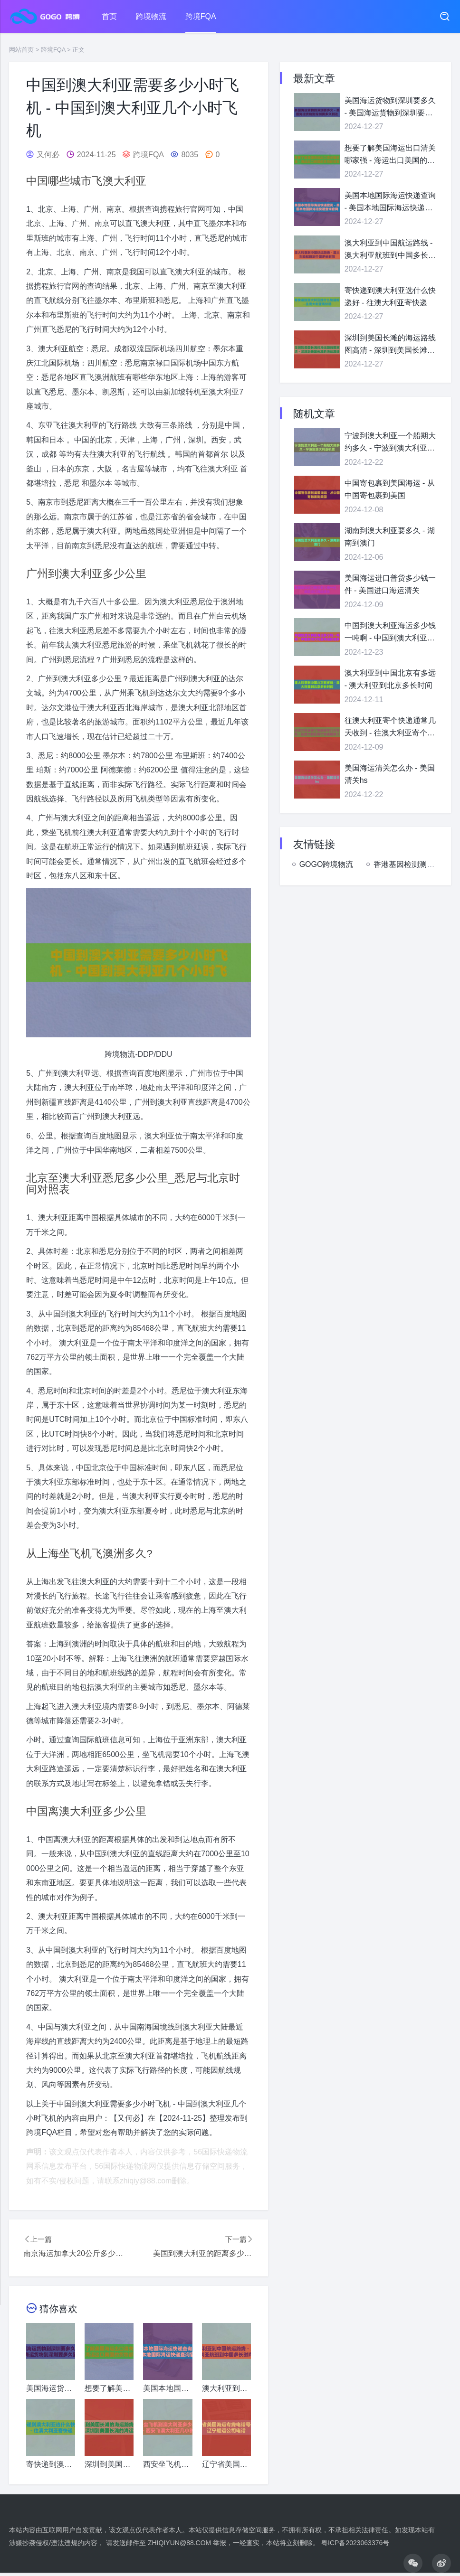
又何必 (48, 154)
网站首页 (21, 49)
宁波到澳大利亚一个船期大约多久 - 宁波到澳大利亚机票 (390, 443)
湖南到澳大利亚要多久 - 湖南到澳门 (390, 536)
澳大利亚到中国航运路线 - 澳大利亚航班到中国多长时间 (390, 250)
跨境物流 (151, 16)
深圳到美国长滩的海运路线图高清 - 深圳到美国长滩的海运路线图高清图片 (390, 345)
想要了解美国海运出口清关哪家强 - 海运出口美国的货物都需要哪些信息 (390, 155)
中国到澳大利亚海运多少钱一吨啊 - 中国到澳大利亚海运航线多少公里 (390, 632)
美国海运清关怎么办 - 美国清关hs (390, 774)
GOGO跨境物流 (326, 864)
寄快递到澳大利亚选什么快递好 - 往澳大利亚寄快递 (390, 296)
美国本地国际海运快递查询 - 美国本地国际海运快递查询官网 (390, 202)
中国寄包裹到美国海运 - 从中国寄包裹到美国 (390, 489)
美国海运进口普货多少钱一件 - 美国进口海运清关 (390, 584)
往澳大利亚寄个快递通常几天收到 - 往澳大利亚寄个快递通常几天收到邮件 (390, 727)
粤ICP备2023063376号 (355, 2543)
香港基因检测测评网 (408, 864)
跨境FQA (200, 16)
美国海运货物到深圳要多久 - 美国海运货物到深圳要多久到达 (390, 107)
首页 (109, 16)
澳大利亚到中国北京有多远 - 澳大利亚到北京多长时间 (390, 679)
